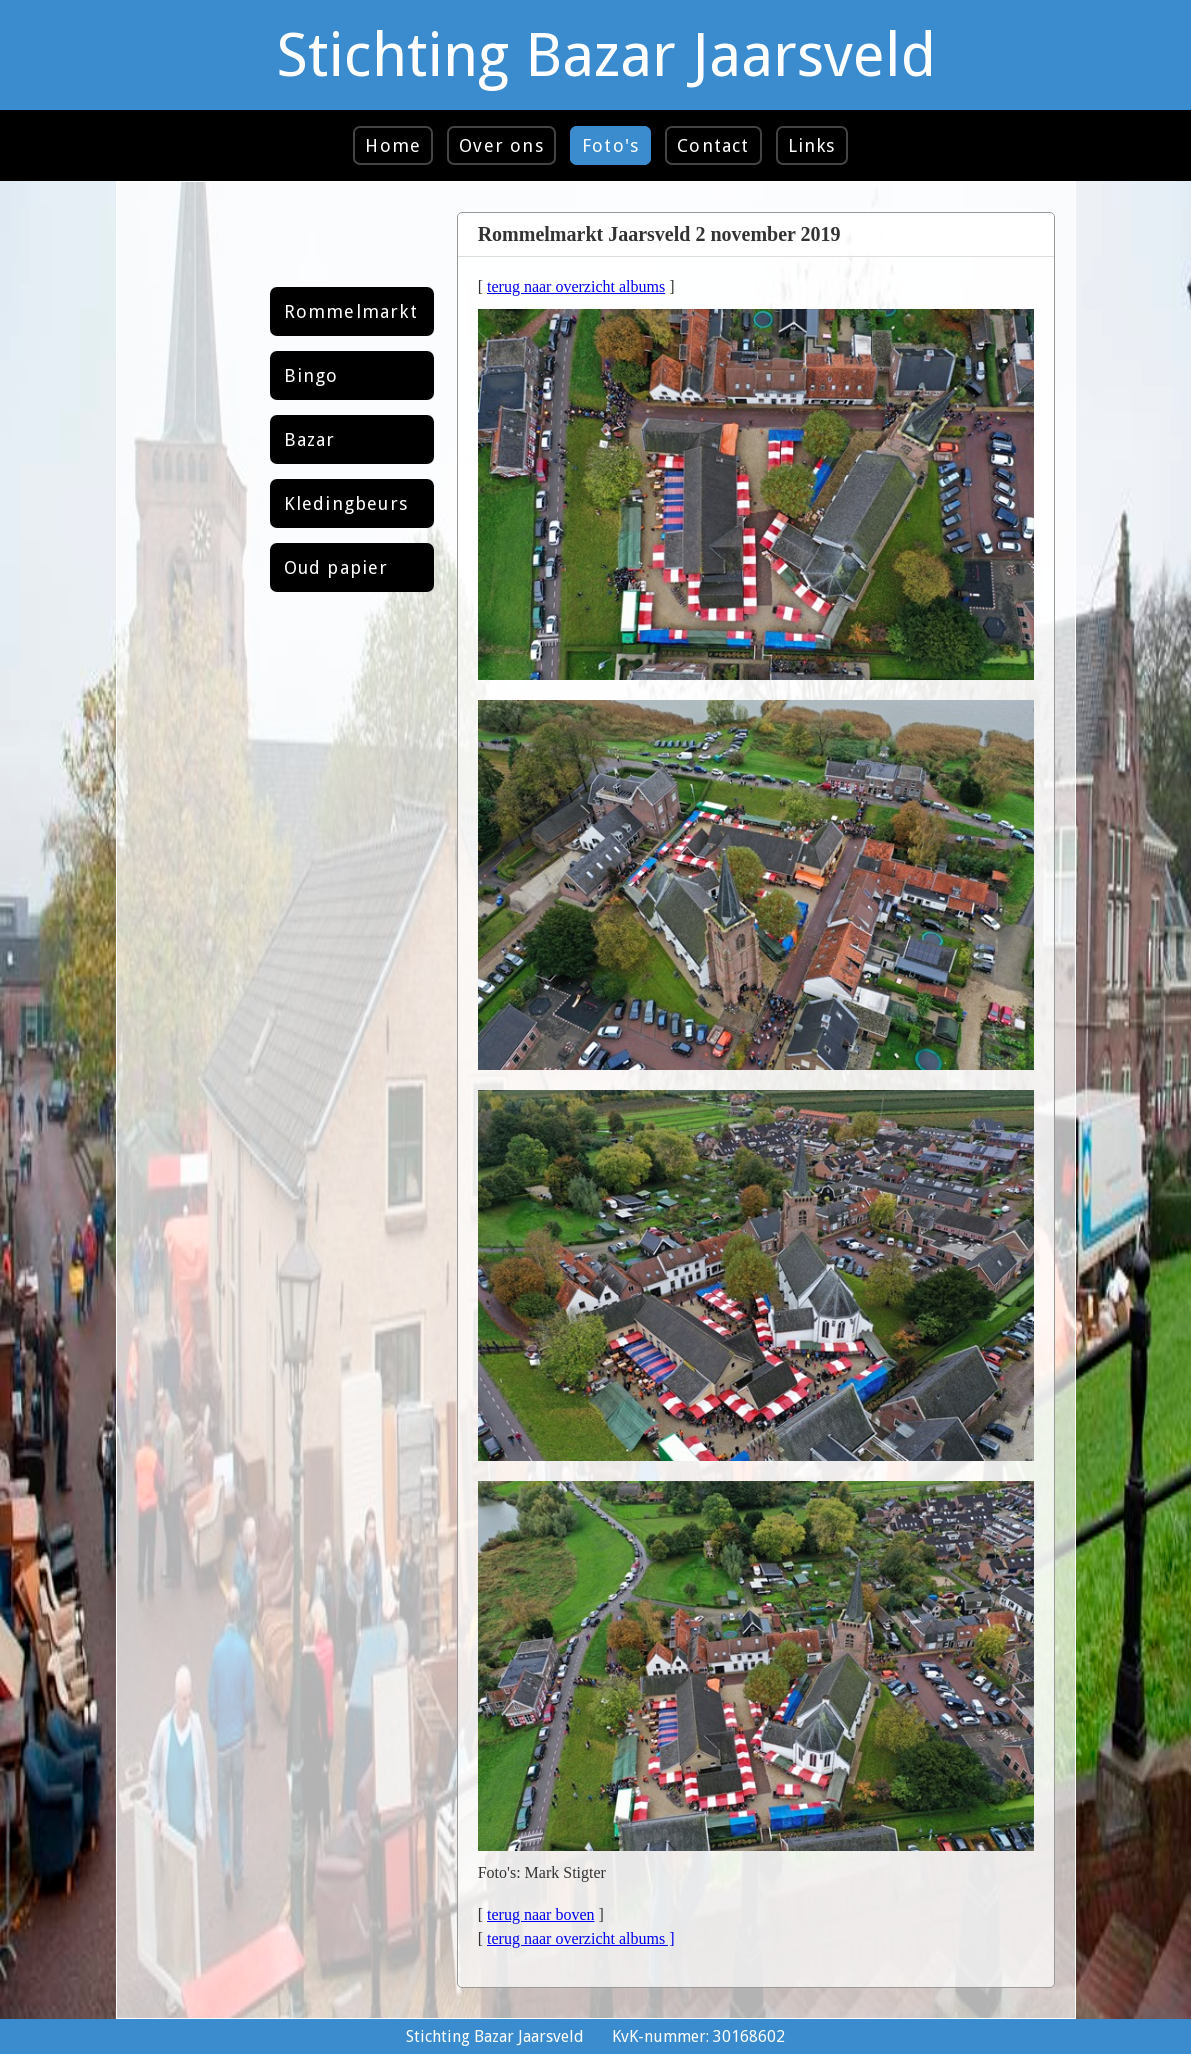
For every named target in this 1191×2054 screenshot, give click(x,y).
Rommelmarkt (351, 311)
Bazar (310, 439)
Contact (713, 145)
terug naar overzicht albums (576, 286)
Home (393, 145)
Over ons (501, 145)
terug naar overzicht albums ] (580, 1938)
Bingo (311, 375)
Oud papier (336, 567)
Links (812, 145)
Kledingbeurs (346, 503)
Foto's (610, 145)
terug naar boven (541, 1914)
